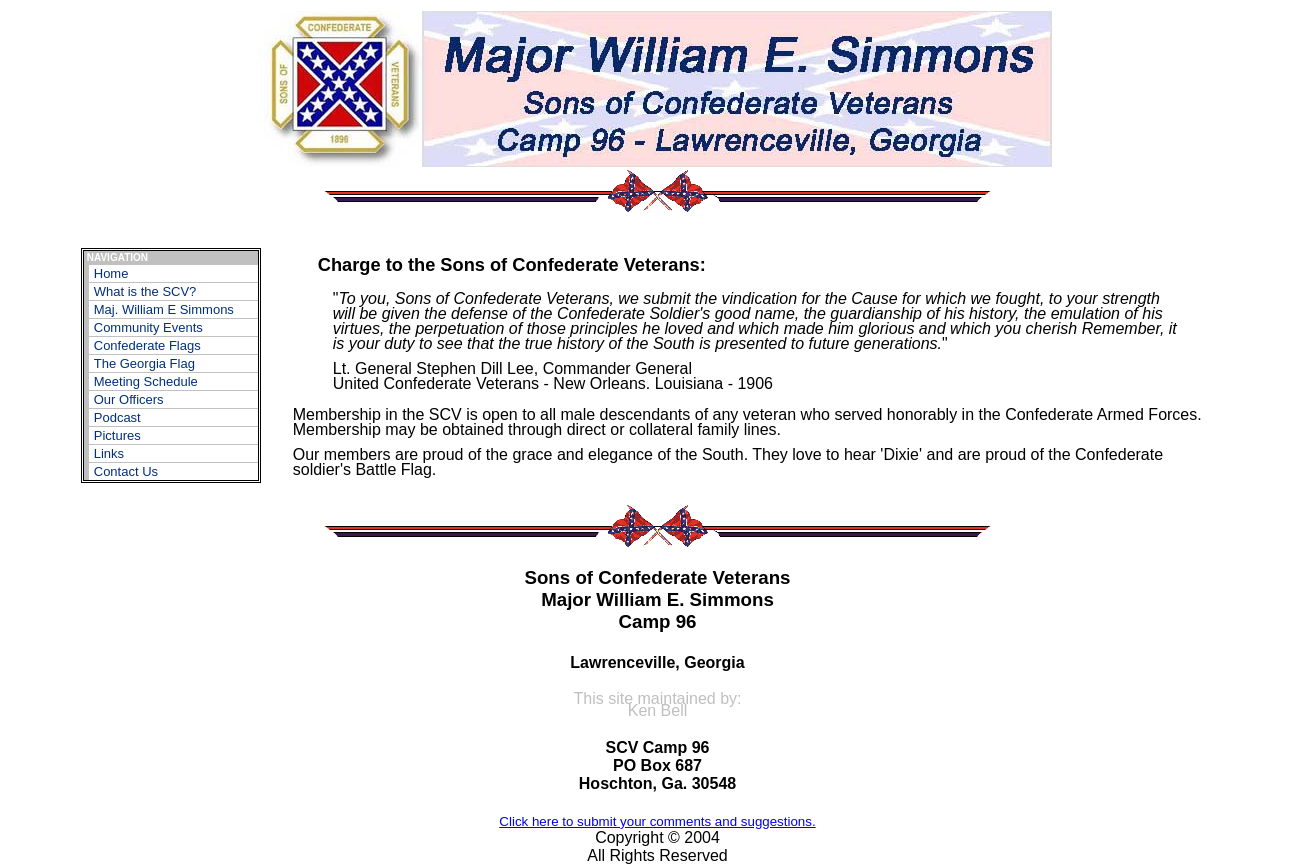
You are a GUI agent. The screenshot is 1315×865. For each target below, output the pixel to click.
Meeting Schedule (146, 381)
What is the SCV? (145, 291)
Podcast (117, 417)
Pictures (117, 435)
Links (109, 453)
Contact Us (126, 471)
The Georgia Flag (144, 363)
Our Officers (129, 399)
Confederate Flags (147, 345)
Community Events (148, 327)
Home (111, 273)
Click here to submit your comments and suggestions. (657, 821)
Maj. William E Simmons (164, 309)
